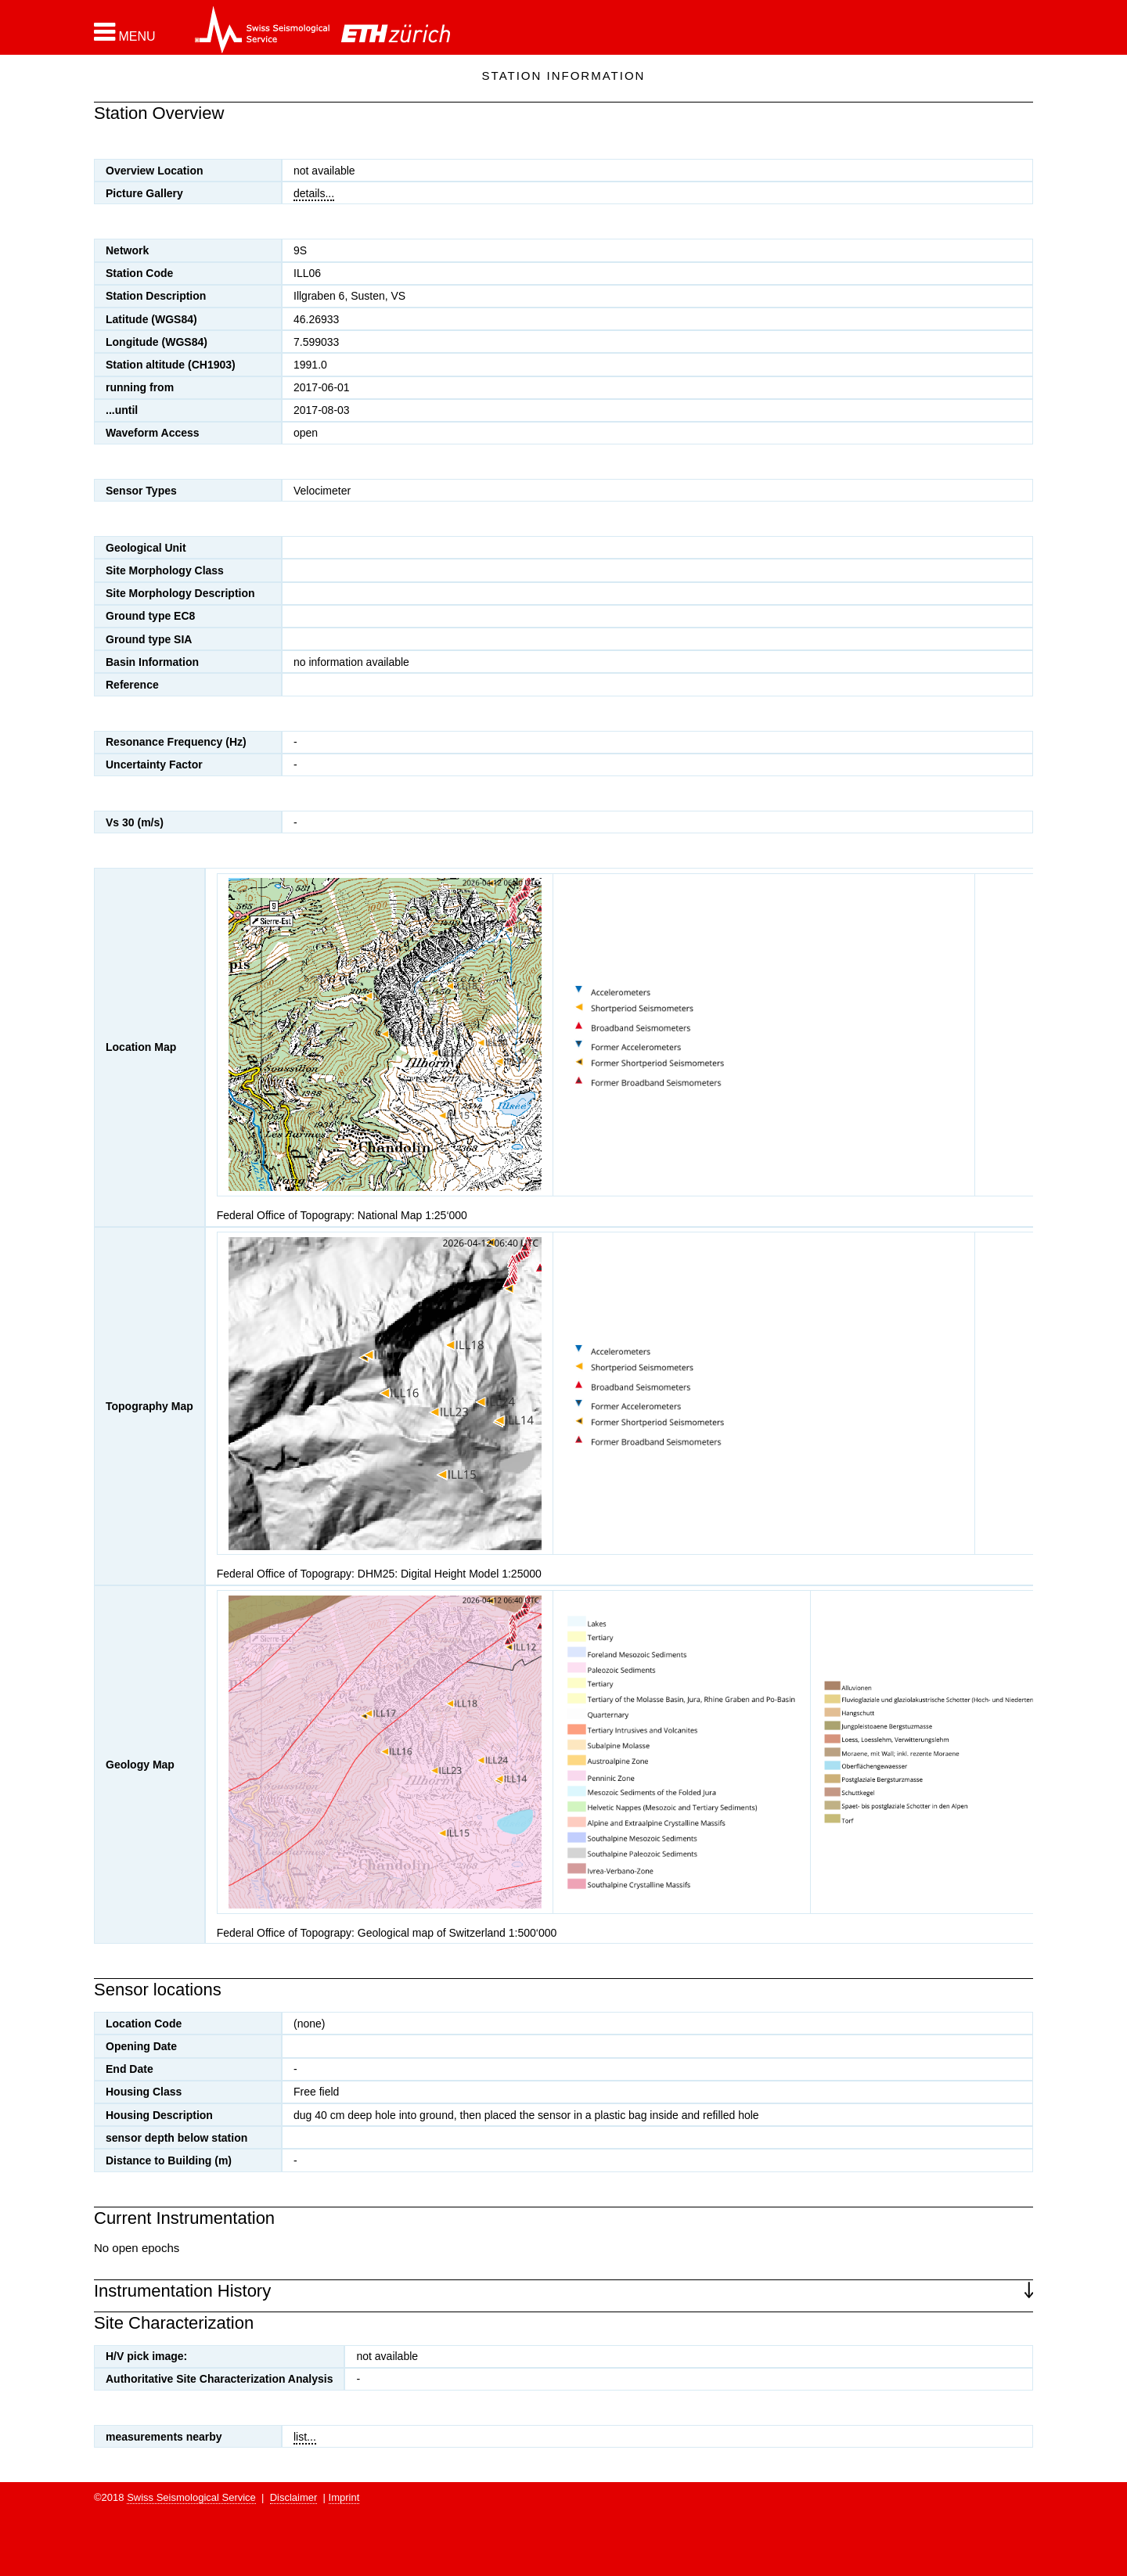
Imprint (344, 2497)
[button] (125, 32)
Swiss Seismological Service (191, 2497)
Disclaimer (294, 2497)
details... (313, 193)
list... (304, 2436)
